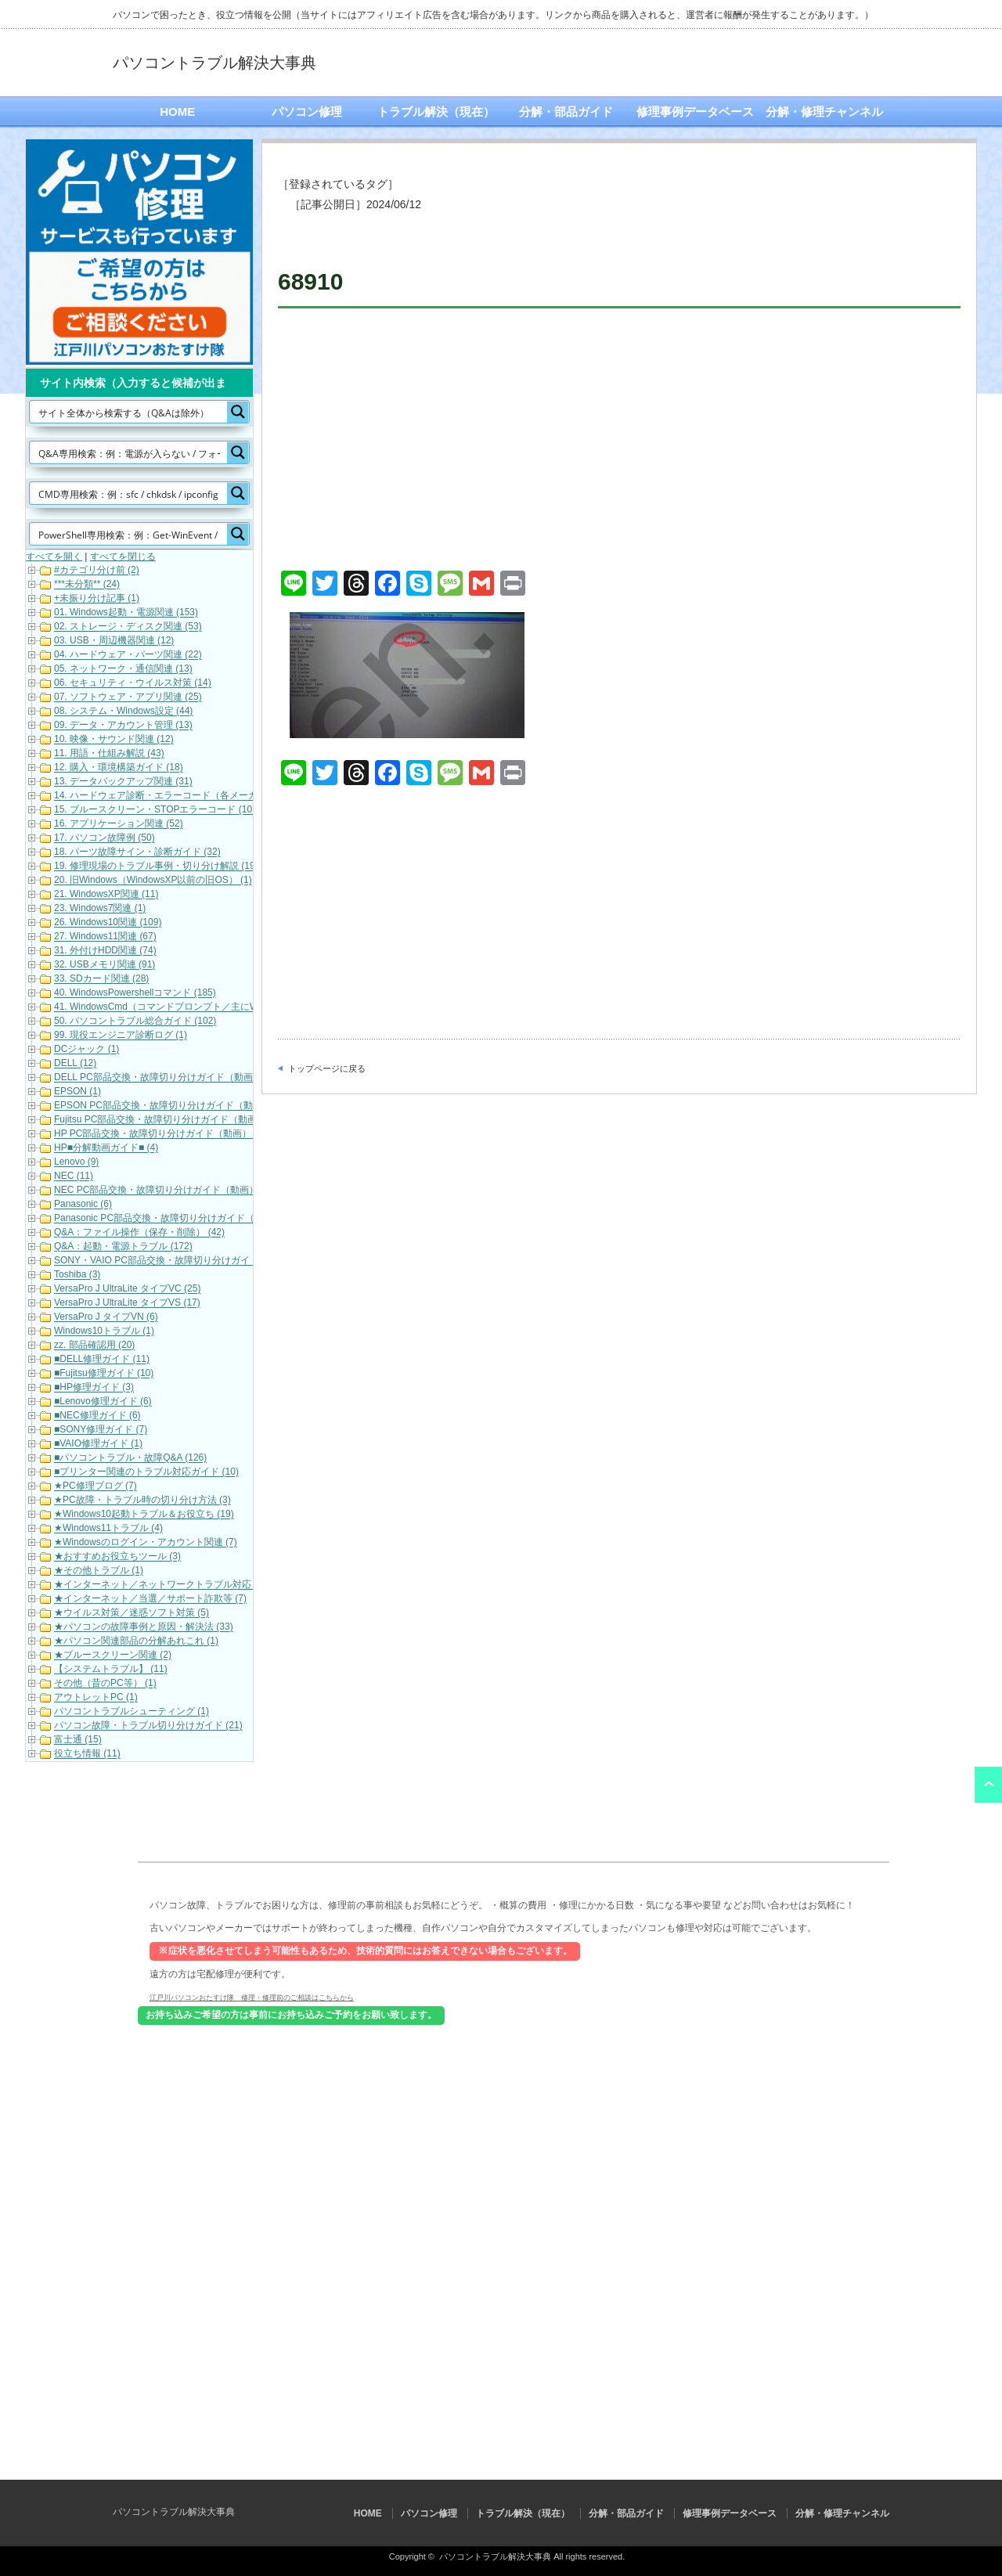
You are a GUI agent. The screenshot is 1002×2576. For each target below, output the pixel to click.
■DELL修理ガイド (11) (102, 1359)
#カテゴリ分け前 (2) (96, 570)
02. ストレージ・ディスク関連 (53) (128, 626)
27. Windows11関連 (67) (105, 936)
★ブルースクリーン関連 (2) (112, 1655)
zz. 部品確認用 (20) (94, 1345)
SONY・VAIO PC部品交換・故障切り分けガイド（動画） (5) (182, 1261)
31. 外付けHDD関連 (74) (105, 951)
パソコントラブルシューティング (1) (131, 1711)
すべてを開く (54, 556)
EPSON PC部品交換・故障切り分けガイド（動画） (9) (170, 1106)
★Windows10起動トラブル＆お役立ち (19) (144, 1514)
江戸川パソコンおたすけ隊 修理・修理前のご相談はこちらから (252, 1997)
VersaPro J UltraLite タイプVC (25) (127, 1289)
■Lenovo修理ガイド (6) (103, 1401)
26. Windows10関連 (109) (107, 922)
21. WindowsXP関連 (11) (106, 894)
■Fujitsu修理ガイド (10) (103, 1373)
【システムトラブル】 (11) (111, 1669)
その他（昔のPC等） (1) (105, 1683)
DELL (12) (75, 1063)
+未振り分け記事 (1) (96, 598)
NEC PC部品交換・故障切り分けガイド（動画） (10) (166, 1190)
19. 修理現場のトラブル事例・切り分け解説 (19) (156, 866)
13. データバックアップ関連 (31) (123, 781)
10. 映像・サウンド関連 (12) (114, 739)
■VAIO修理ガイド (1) (98, 1444)
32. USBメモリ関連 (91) (104, 965)
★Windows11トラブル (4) (108, 1528)
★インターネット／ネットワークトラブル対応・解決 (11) (176, 1585)
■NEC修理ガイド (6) (97, 1415)
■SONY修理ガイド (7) (100, 1430)
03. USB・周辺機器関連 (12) (114, 641)
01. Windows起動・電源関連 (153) (126, 612)
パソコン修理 (307, 111)
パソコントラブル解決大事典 (214, 62)
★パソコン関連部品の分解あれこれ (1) (136, 1641)
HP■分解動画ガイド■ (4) (106, 1148)
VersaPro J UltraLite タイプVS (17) (127, 1303)
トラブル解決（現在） (436, 111)
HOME (177, 111)
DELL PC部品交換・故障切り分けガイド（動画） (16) (167, 1077)
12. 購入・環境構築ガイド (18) (118, 767)
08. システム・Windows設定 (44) (123, 711)
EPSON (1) (77, 1091)
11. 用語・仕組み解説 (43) (109, 753)
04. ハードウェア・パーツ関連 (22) (128, 655)
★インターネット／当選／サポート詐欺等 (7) (150, 1599)
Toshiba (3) (77, 1275)
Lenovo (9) (76, 1162)
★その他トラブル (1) (98, 1570)
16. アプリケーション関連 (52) (118, 824)
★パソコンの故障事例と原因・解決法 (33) (143, 1627)
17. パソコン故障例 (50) (104, 838)
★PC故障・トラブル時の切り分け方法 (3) (142, 1500)
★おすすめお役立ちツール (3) (117, 1556)
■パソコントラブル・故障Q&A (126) (130, 1458)
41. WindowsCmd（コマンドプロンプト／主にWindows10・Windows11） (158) (222, 1007)
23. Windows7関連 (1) (100, 908)
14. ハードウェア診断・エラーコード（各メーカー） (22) (175, 796)
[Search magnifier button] (238, 412)
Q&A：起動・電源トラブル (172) (123, 1246)
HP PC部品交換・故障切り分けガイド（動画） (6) (159, 1134)
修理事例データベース (695, 111)
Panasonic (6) (83, 1204)
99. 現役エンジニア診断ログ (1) (120, 1035)
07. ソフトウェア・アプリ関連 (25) (128, 697)
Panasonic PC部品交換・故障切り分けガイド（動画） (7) (175, 1218)
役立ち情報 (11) (87, 1754)
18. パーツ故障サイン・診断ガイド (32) (137, 852)
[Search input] (129, 411)
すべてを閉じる (123, 556)
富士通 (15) (78, 1740)
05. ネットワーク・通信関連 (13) (123, 669)
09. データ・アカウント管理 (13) (123, 725)
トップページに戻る (327, 1068)
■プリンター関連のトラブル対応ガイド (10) (146, 1472)
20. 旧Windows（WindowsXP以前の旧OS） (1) (153, 880)
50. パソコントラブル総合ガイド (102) (135, 1021)
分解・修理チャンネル (824, 111)
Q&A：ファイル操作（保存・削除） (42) (139, 1232)
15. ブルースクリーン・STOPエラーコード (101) (157, 810)
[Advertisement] (619, 441)
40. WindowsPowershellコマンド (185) (135, 993)
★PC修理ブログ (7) (95, 1486)
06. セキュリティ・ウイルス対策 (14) (132, 683)
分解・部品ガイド (566, 111)
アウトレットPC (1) (96, 1697)
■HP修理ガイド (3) (94, 1387)
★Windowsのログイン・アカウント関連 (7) (145, 1542)
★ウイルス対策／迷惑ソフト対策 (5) (131, 1613)
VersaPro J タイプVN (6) (106, 1317)
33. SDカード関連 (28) (101, 979)
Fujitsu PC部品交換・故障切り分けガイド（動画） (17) (170, 1120)
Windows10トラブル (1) (104, 1331)
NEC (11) (73, 1176)
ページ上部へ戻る (988, 1785)
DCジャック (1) (86, 1049)
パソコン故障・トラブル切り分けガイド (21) (148, 1725)
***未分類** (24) (87, 584)
